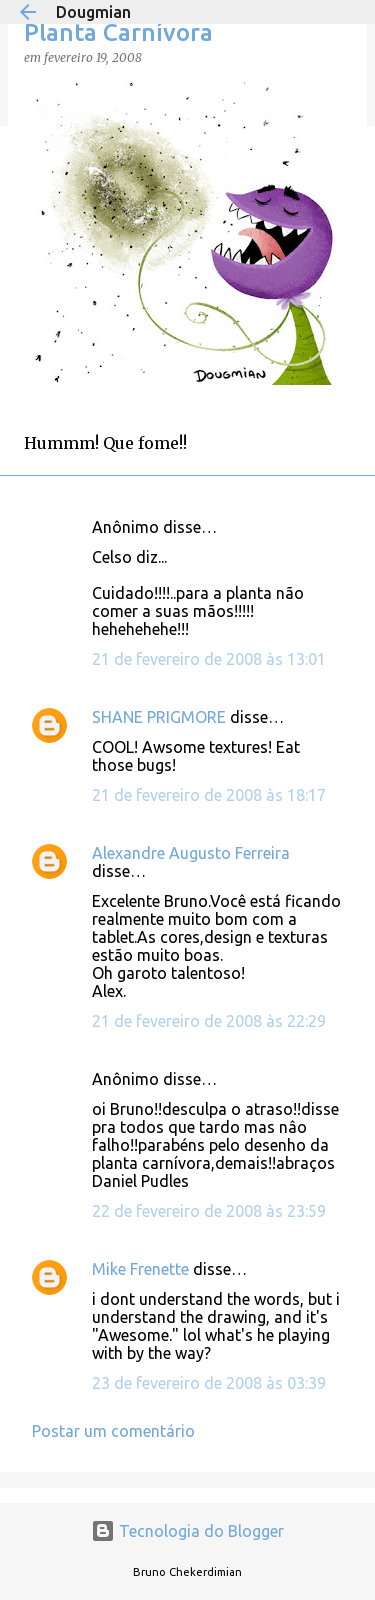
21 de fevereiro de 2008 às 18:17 (209, 795)
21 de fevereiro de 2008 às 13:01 (209, 659)
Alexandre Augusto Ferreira (191, 853)
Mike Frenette (140, 1269)
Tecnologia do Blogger (187, 1531)
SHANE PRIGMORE (159, 717)
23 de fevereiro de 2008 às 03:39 (209, 1383)
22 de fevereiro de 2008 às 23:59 (209, 1211)
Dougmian (93, 12)
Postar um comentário (113, 1431)
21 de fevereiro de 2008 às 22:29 (209, 1021)
